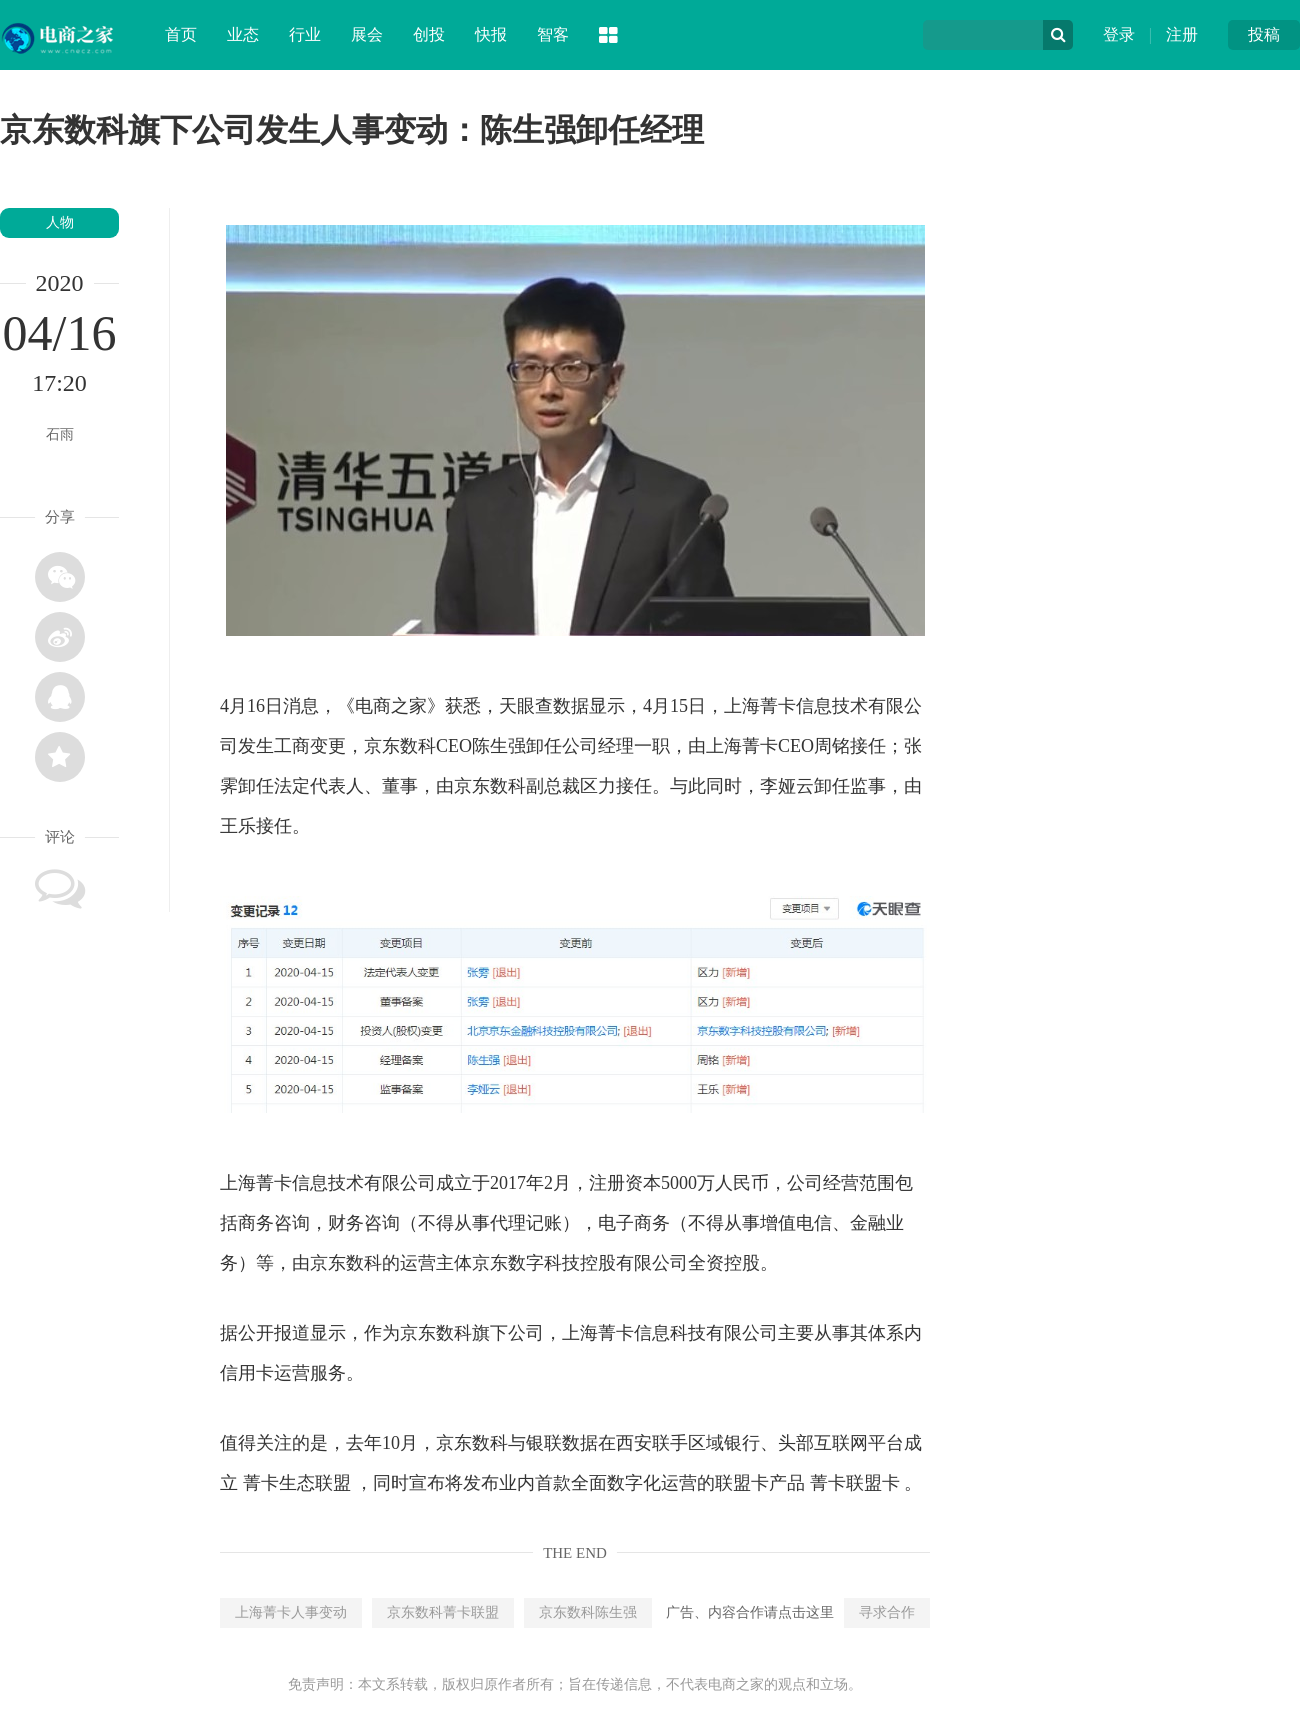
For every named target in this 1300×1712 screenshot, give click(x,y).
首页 (181, 34)
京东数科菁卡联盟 (443, 1612)
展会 (367, 34)
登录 (1119, 34)
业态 (243, 34)
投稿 (1264, 34)
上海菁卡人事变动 (291, 1612)
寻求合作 (887, 1612)
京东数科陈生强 (588, 1612)
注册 (1182, 34)
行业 (305, 34)
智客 (553, 34)
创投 (429, 34)
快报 (491, 34)
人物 (60, 222)
